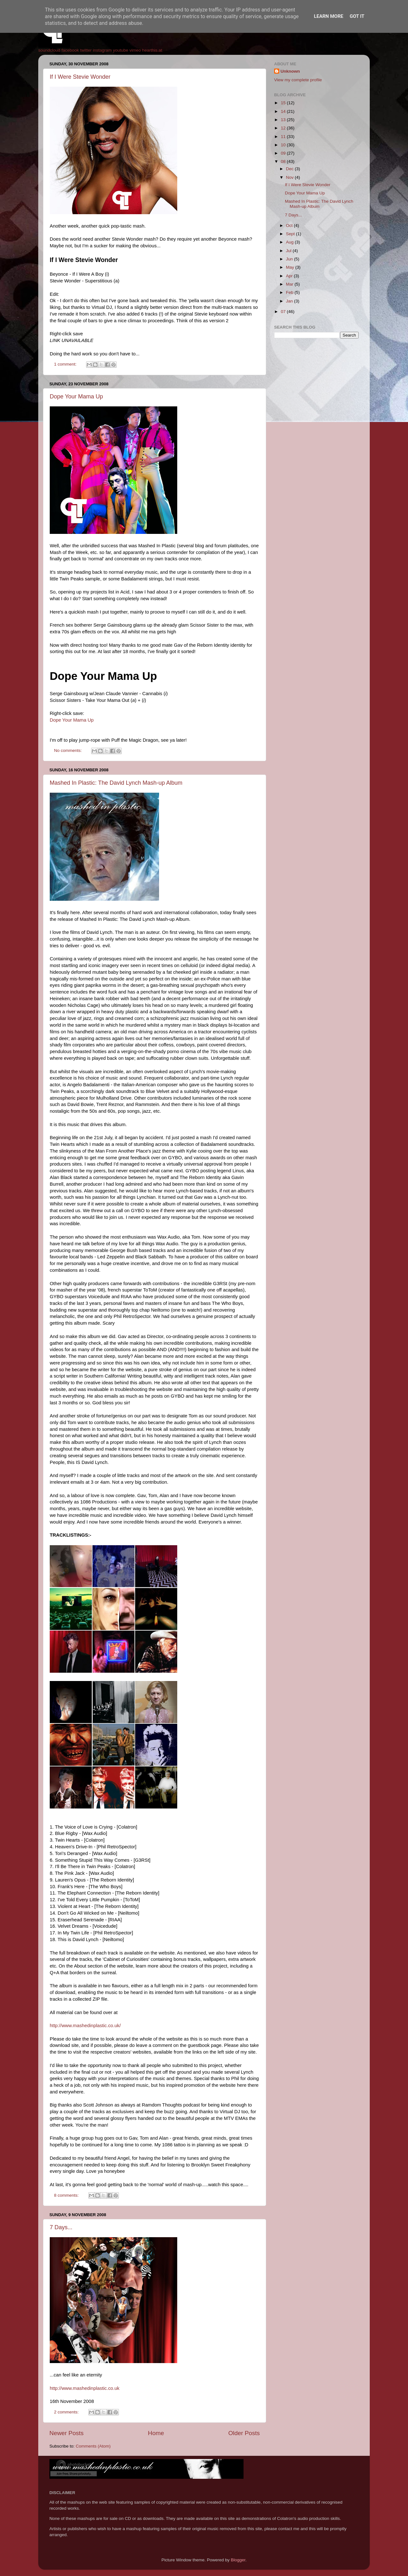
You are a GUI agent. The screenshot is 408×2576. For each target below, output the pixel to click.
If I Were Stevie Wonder (80, 77)
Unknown (290, 71)
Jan (290, 301)
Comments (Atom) (93, 2446)
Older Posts (244, 2433)
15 (284, 102)
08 (284, 161)
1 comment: (66, 364)
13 (284, 119)
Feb (290, 292)
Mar (290, 284)
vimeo (135, 50)
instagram (102, 50)
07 (284, 311)
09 (284, 153)
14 (284, 111)
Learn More (328, 16)
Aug (290, 242)
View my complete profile (298, 79)
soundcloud (49, 50)
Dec (290, 168)
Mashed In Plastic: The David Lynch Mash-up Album (116, 783)
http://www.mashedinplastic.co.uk (85, 2388)
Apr (290, 275)
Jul (289, 250)
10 (284, 144)
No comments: (68, 750)
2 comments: (67, 2412)
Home (156, 2433)
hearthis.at (152, 50)
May (290, 267)
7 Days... (61, 2227)
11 (284, 136)
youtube (120, 50)
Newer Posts (66, 2433)
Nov (290, 177)
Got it (357, 16)
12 (284, 128)
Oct (290, 225)
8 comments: (67, 2195)
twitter (85, 50)
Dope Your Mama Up (76, 396)
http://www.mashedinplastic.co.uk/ (85, 2025)
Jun (290, 259)
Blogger (238, 2560)
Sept (291, 233)
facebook (70, 50)
